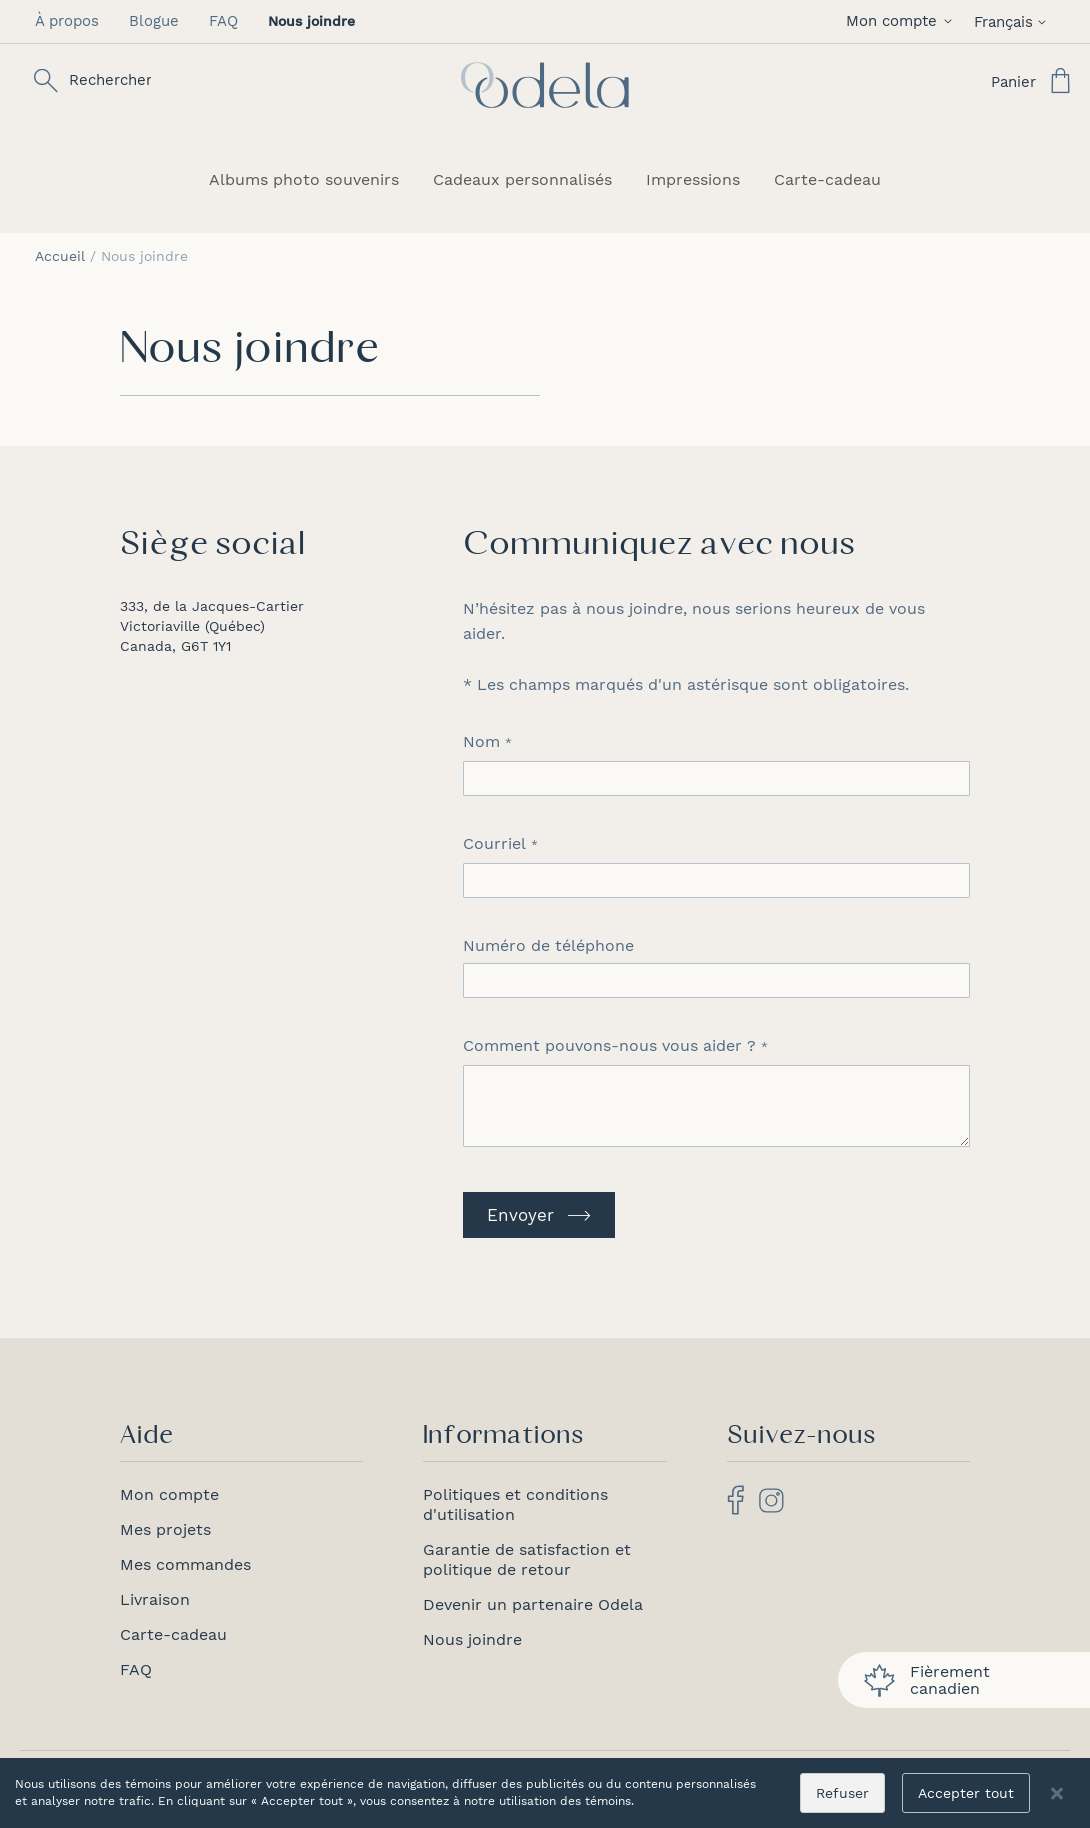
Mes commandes (185, 1564)
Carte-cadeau (173, 1634)
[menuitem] (304, 179)
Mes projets (165, 1529)
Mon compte (169, 1494)
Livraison (155, 1599)
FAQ (223, 21)
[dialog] (545, 1793)
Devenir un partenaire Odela (533, 1604)
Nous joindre (472, 1639)
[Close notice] (1057, 1793)
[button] (902, 21)
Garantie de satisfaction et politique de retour (527, 1559)
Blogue (154, 21)
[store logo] (545, 85)
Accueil (62, 256)
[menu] (545, 179)
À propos (67, 21)
